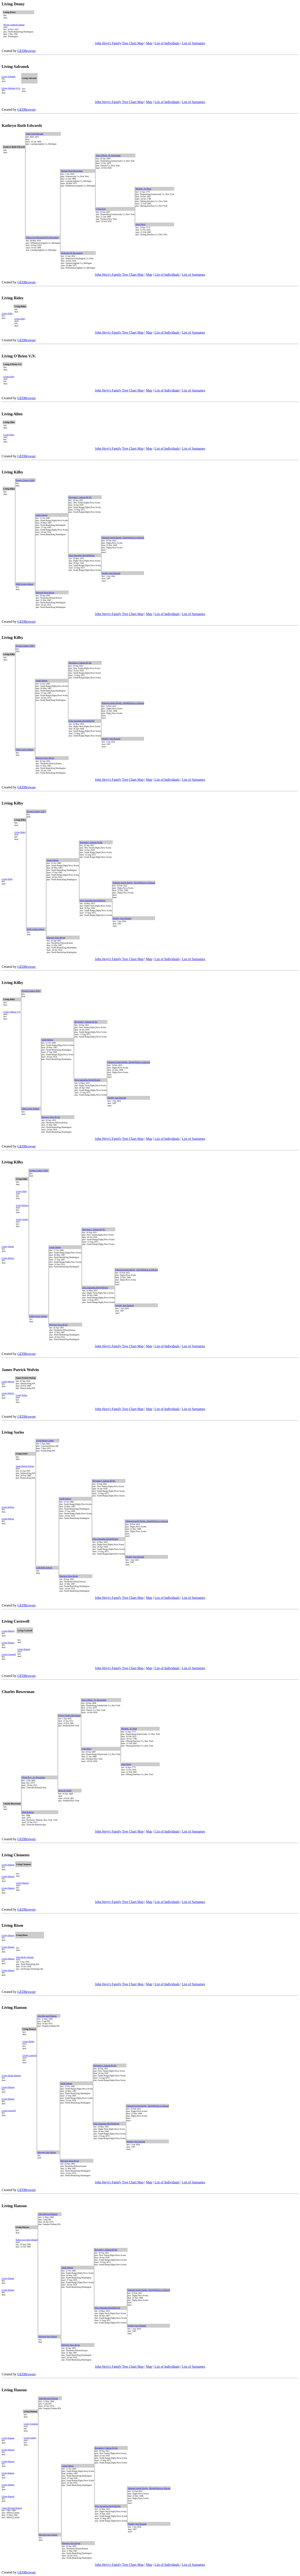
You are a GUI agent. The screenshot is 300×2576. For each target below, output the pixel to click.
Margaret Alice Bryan (45, 592)
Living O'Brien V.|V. (12, 1012)
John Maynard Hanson (47, 2016)
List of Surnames (193, 43)
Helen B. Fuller (64, 1790)
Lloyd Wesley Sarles (45, 1440)
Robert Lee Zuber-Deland (27, 2240)
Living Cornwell (9, 1654)
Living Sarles (21, 1395)
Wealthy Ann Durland (111, 573)
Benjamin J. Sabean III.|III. (80, 497)
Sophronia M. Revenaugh (72, 253)
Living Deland (8, 2278)
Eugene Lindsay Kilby (25, 480)
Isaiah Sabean (41, 515)
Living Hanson (8, 1631)
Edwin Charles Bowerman (69, 1715)
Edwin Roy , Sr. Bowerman (33, 1777)
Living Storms (8, 1246)
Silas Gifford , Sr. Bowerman (108, 155)
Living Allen (21, 1191)
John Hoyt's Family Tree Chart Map (119, 43)
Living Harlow (8, 1258)
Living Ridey (20, 832)
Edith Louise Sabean (24, 584)
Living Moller (28, 2041)
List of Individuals (166, 43)
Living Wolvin (8, 1381)
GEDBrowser (26, 51)
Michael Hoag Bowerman (72, 171)
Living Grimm (30, 2438)
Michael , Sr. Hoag (143, 188)
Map (149, 43)
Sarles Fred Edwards (34, 134)
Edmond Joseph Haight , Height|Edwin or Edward (123, 537)
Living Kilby (7, 313)
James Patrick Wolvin (25, 1466)
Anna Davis (140, 224)
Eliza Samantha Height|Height (81, 555)
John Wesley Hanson (25, 1957)
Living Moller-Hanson (11, 2075)
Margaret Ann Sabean (46, 2152)
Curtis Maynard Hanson (12, 2508)
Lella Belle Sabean (44, 1567)
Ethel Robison (28, 1812)
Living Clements (31, 2424)
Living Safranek (8, 76)
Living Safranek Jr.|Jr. (11, 88)
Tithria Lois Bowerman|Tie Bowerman (42, 237)
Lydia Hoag (101, 209)
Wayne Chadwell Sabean (14, 25)
